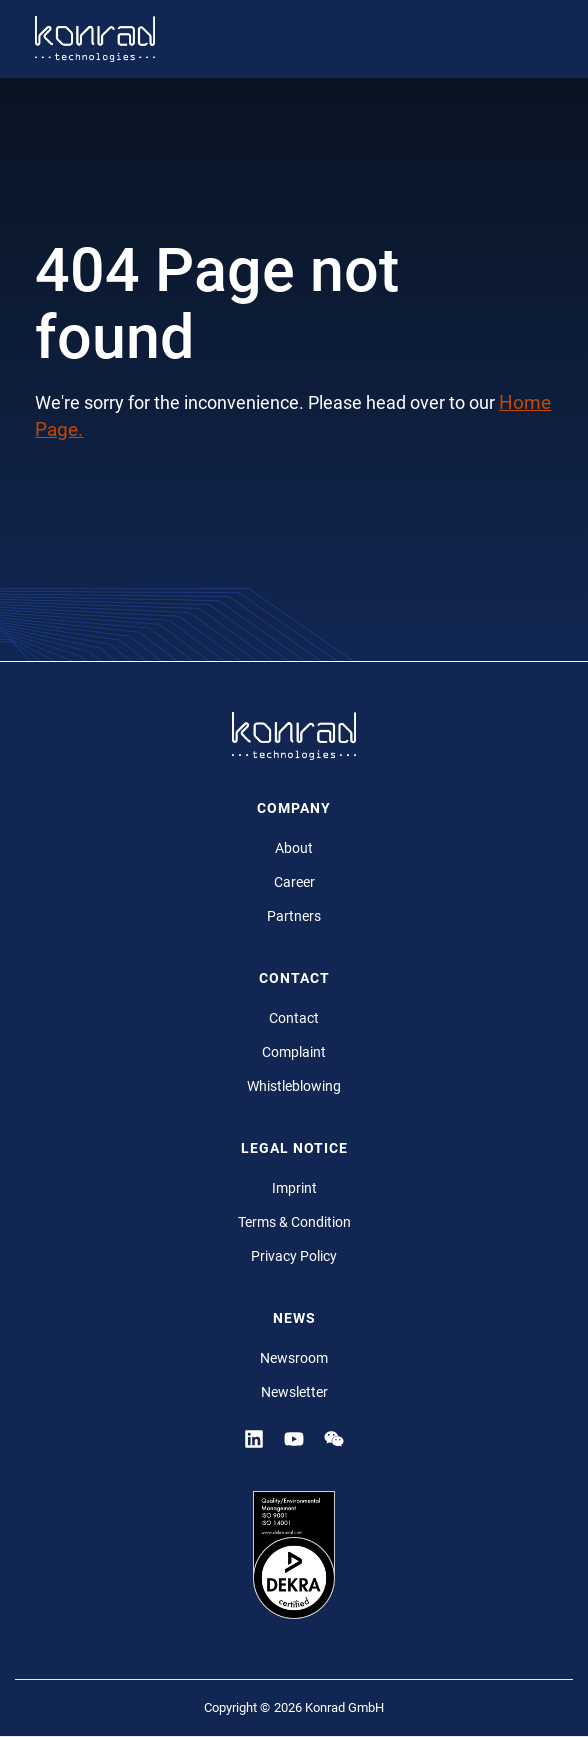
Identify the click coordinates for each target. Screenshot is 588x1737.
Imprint (294, 1188)
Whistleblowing (294, 1086)
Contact (294, 1018)
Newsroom (294, 1358)
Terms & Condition (294, 1222)
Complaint (294, 1052)
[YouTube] (294, 1439)
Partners (294, 916)
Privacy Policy (294, 1256)
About (294, 848)
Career (294, 882)
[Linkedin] (254, 1439)
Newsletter (294, 1392)
